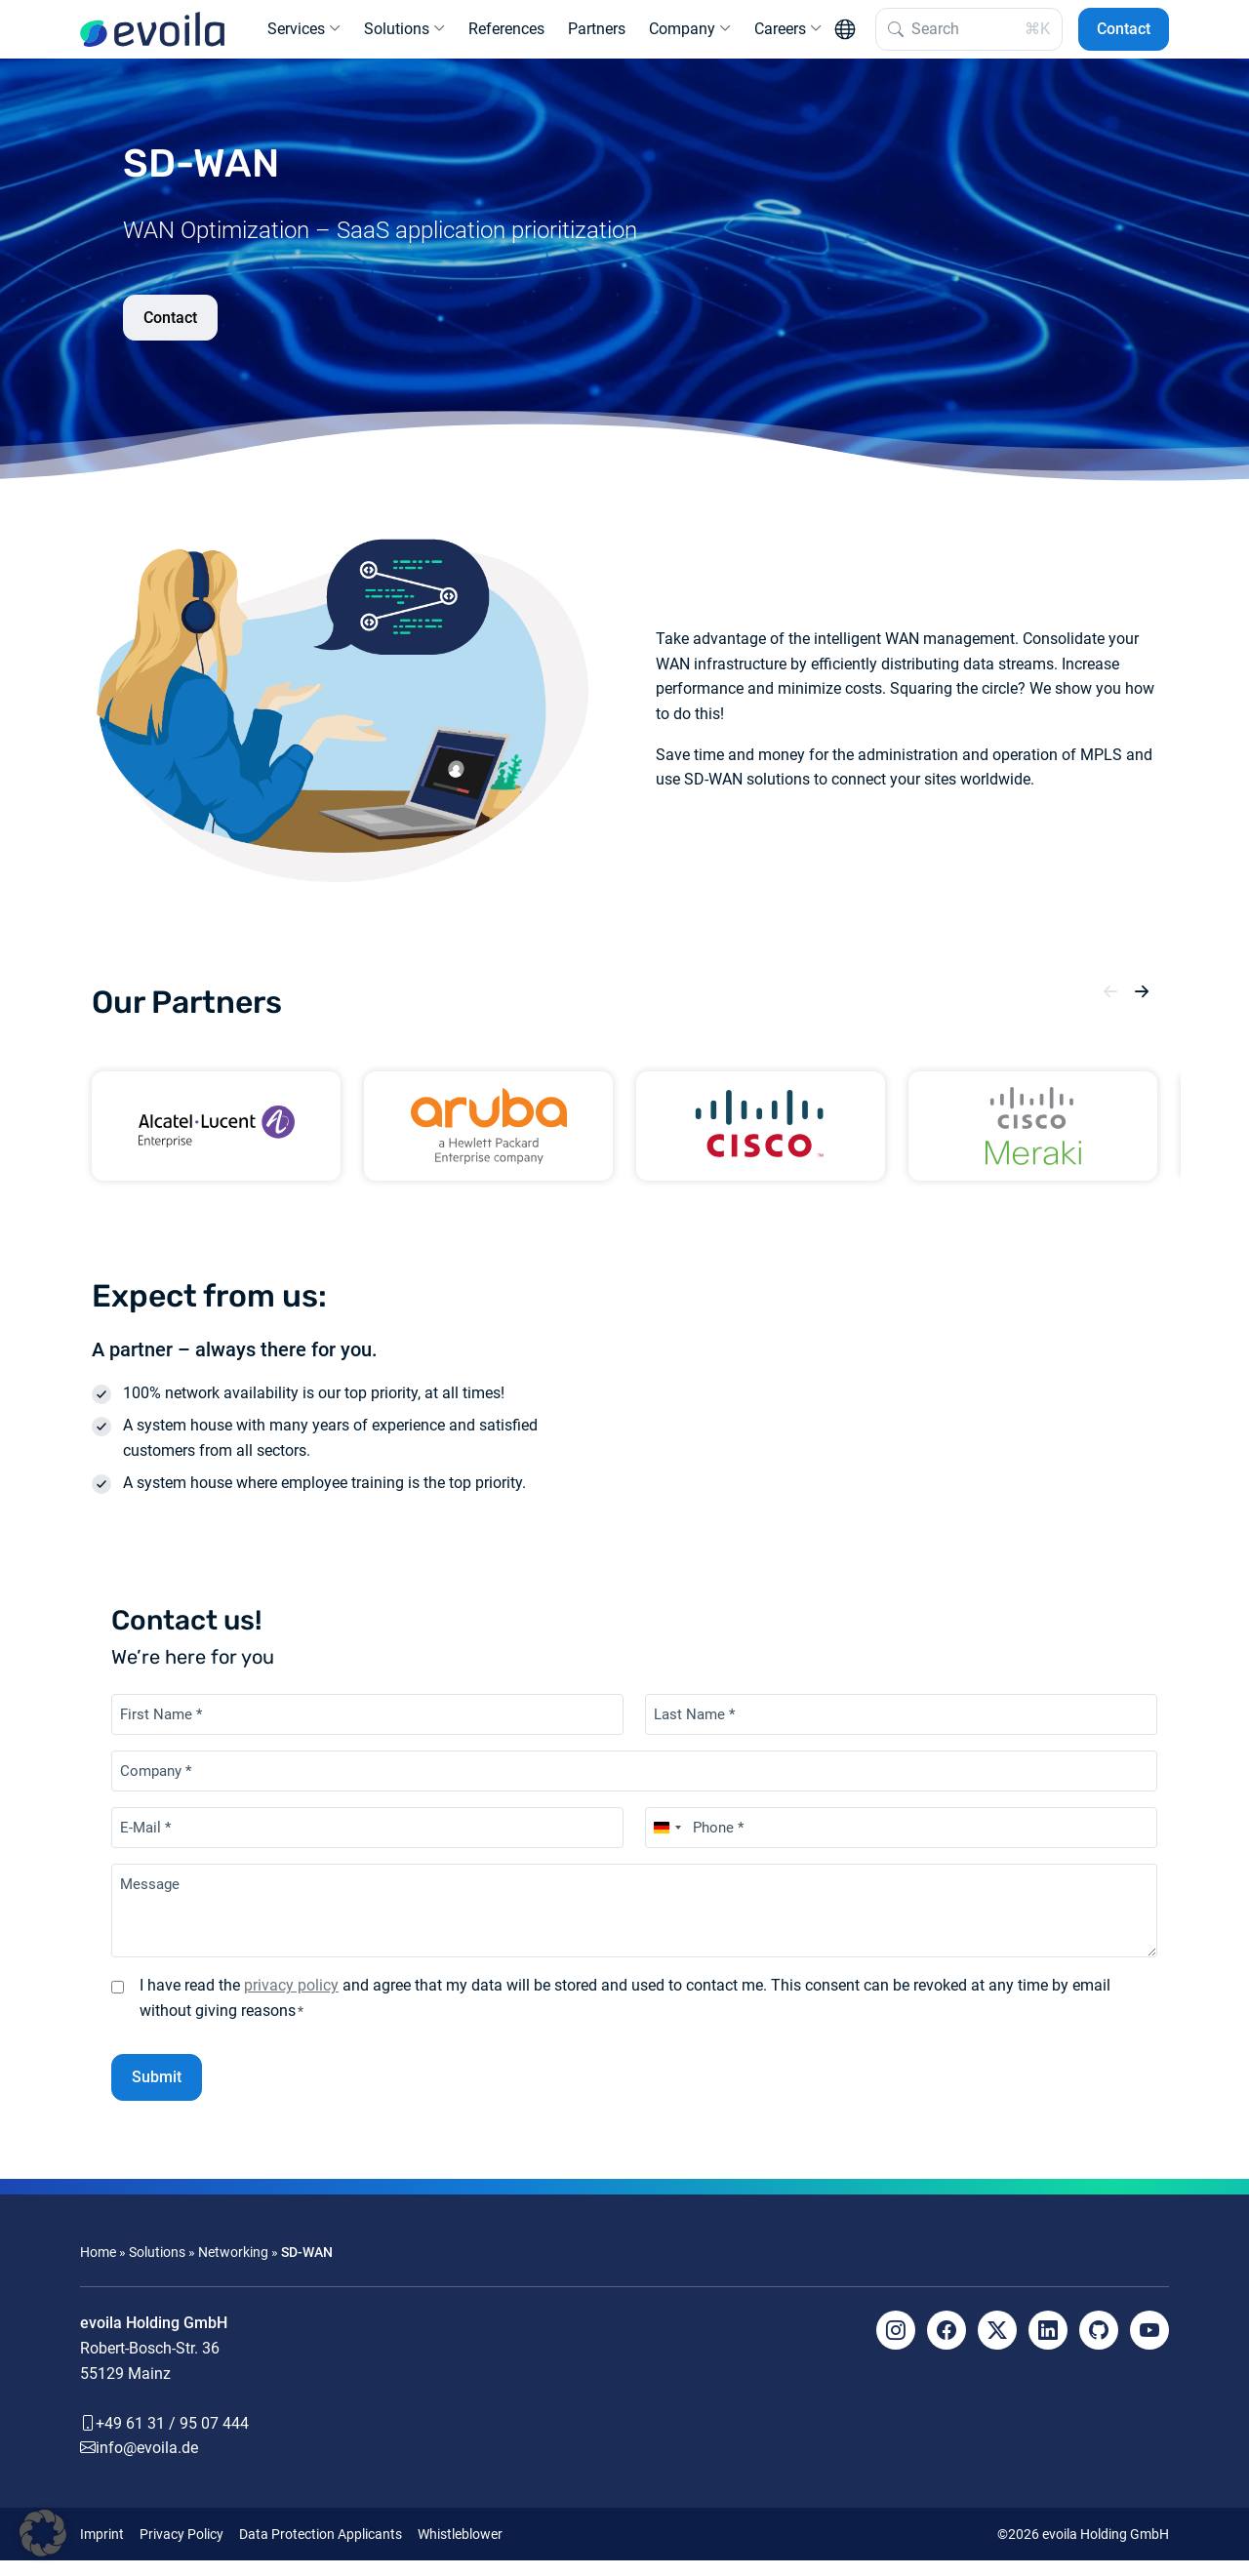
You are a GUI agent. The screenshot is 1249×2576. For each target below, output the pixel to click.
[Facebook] (946, 2345)
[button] (1110, 1008)
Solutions (157, 2267)
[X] (997, 2345)
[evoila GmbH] (152, 37)
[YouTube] (1149, 2345)
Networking (233, 2267)
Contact (1123, 36)
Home (98, 2267)
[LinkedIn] (1048, 2345)
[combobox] (666, 1843)
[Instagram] (895, 2345)
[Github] (1098, 2345)
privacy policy (291, 2001)
